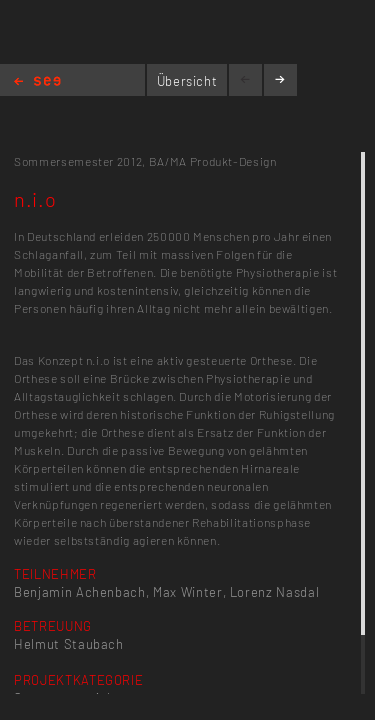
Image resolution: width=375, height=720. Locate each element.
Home (37, 82)
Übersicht (187, 81)
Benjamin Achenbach (80, 592)
